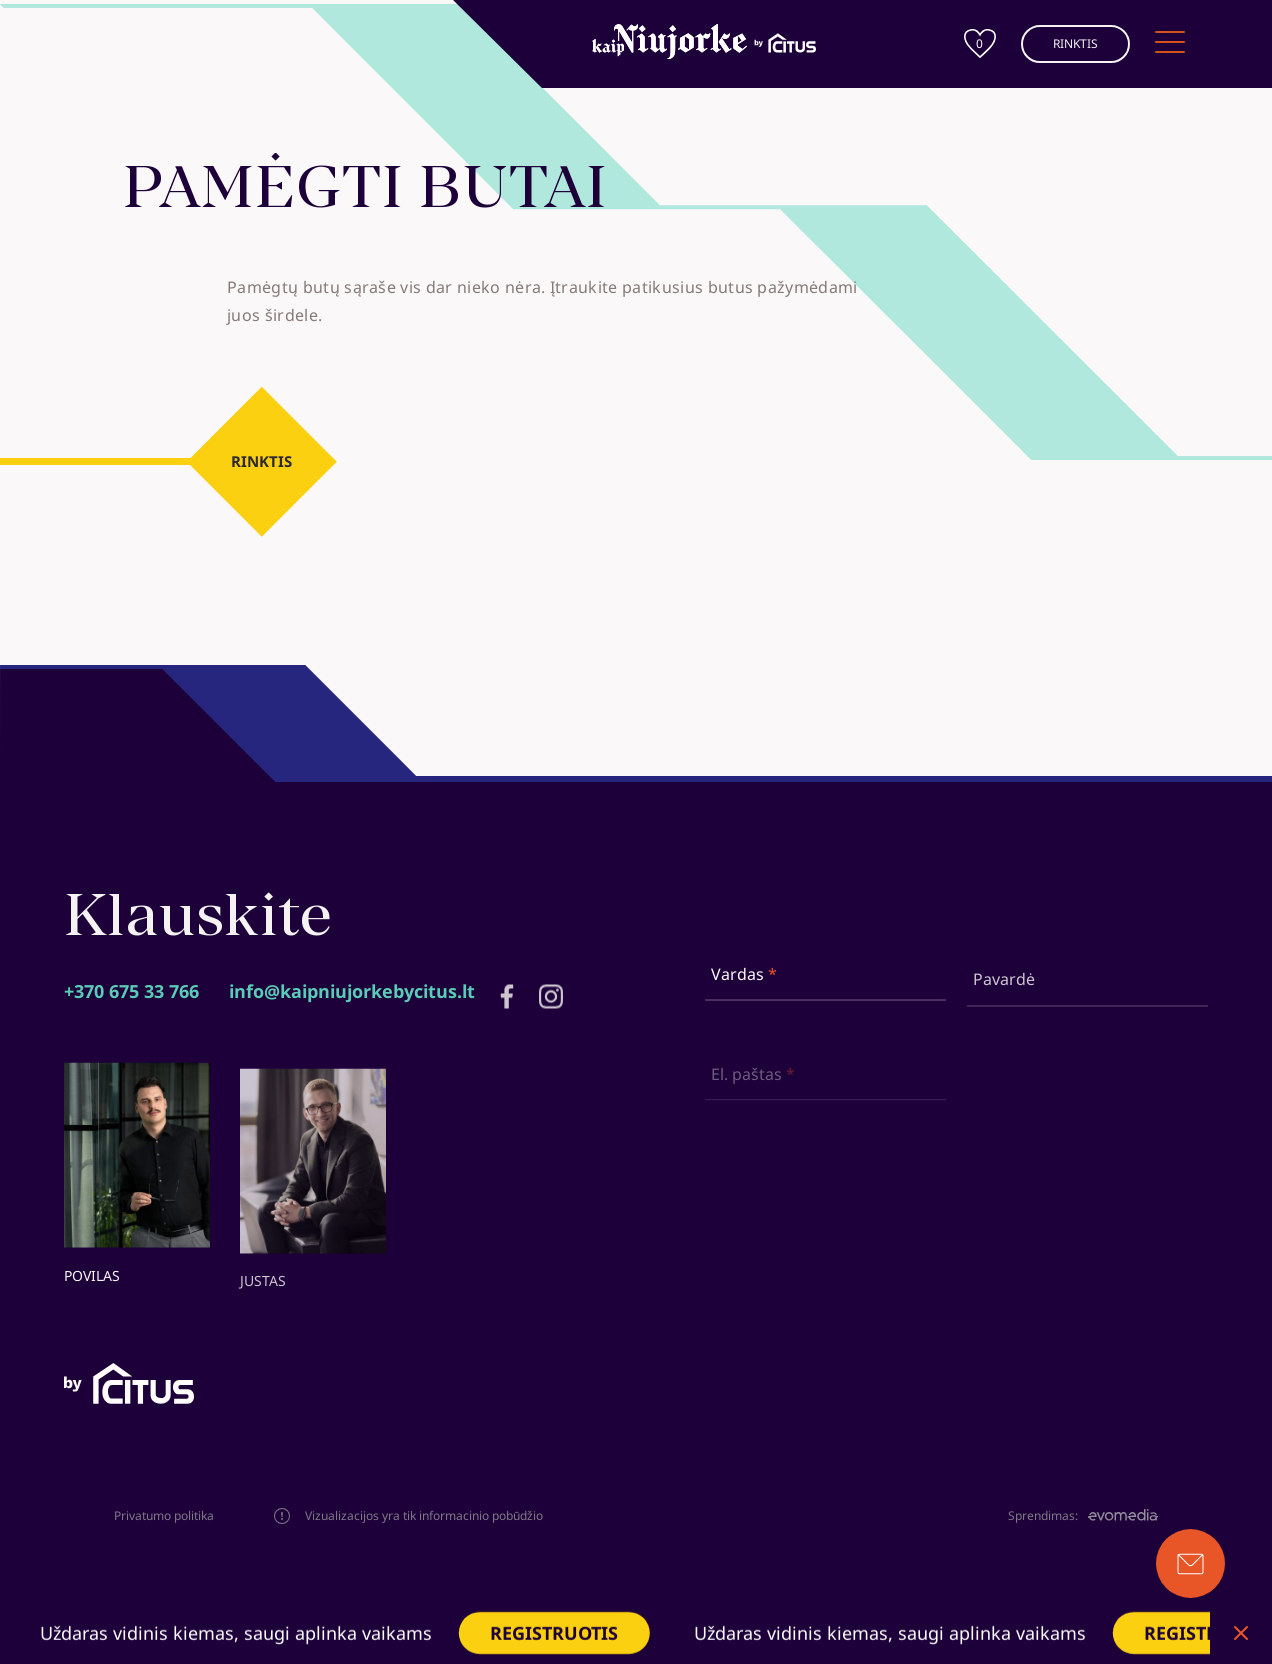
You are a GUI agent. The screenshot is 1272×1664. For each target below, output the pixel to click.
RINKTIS (1075, 43)
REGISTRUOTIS (561, 1633)
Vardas (744, 978)
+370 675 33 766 (131, 994)
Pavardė (1004, 988)
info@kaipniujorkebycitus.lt (352, 994)
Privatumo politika (164, 1516)
